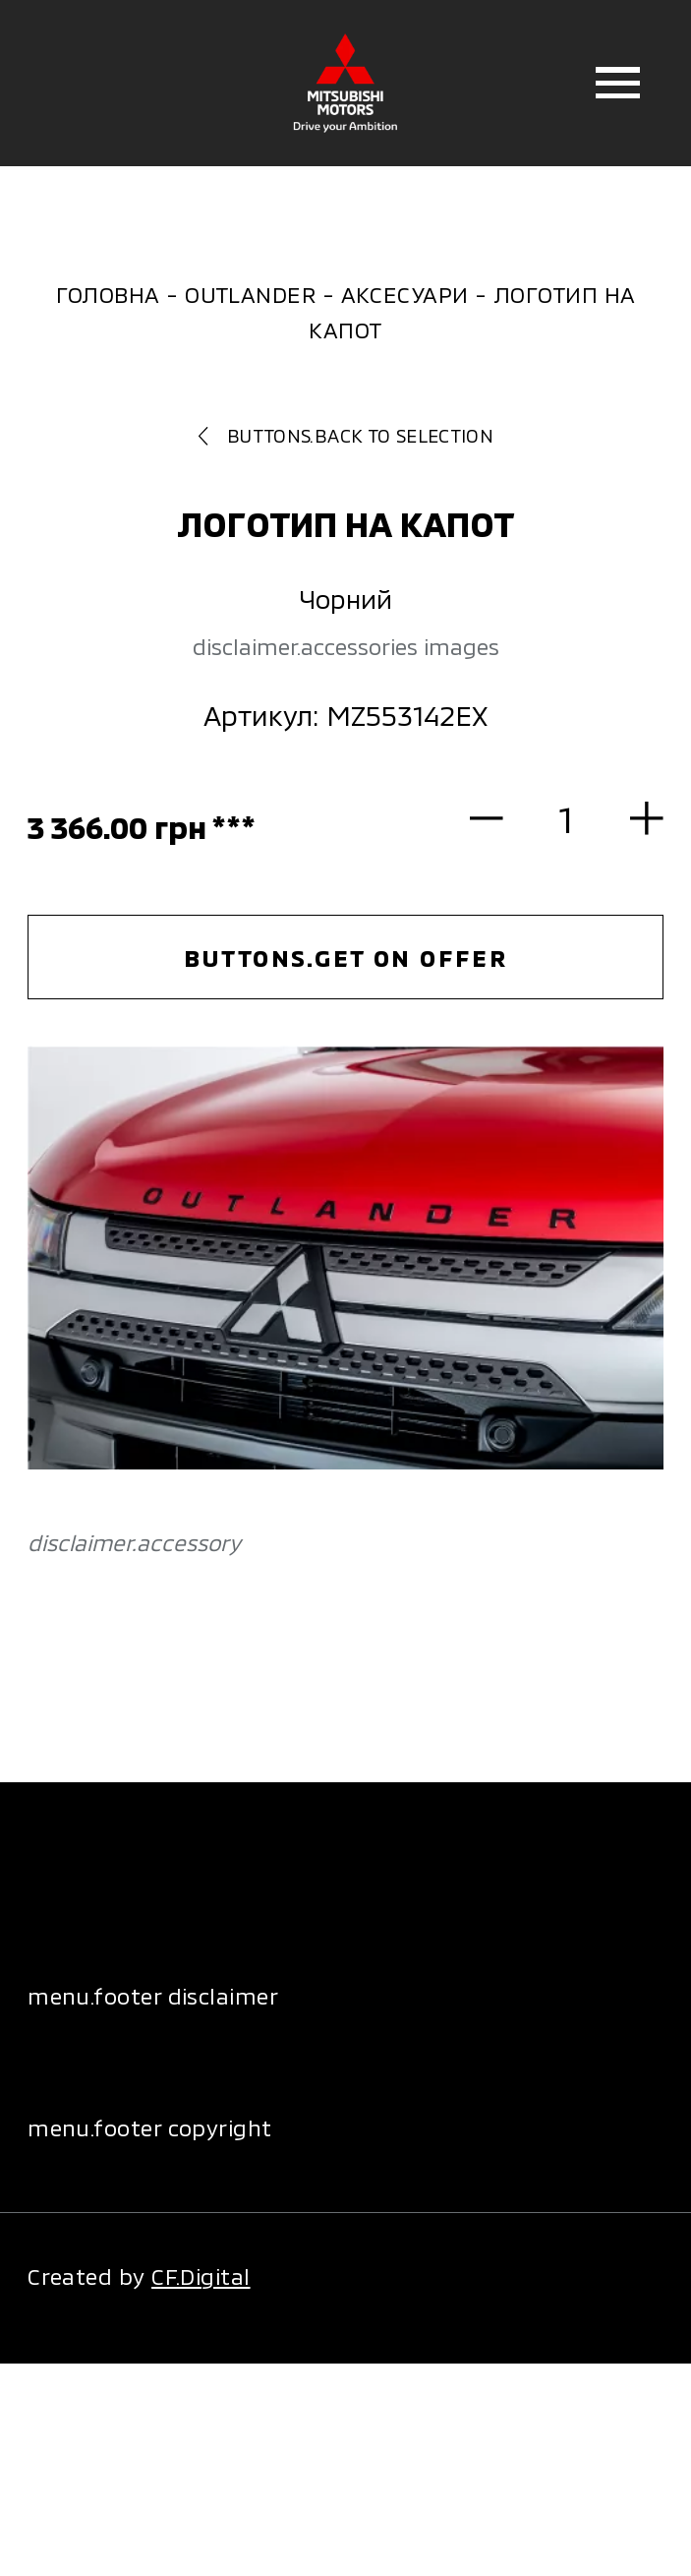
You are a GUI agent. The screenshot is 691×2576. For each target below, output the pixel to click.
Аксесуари (405, 294)
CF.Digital (201, 2276)
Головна (108, 294)
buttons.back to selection (345, 435)
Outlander (250, 294)
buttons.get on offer (346, 957)
